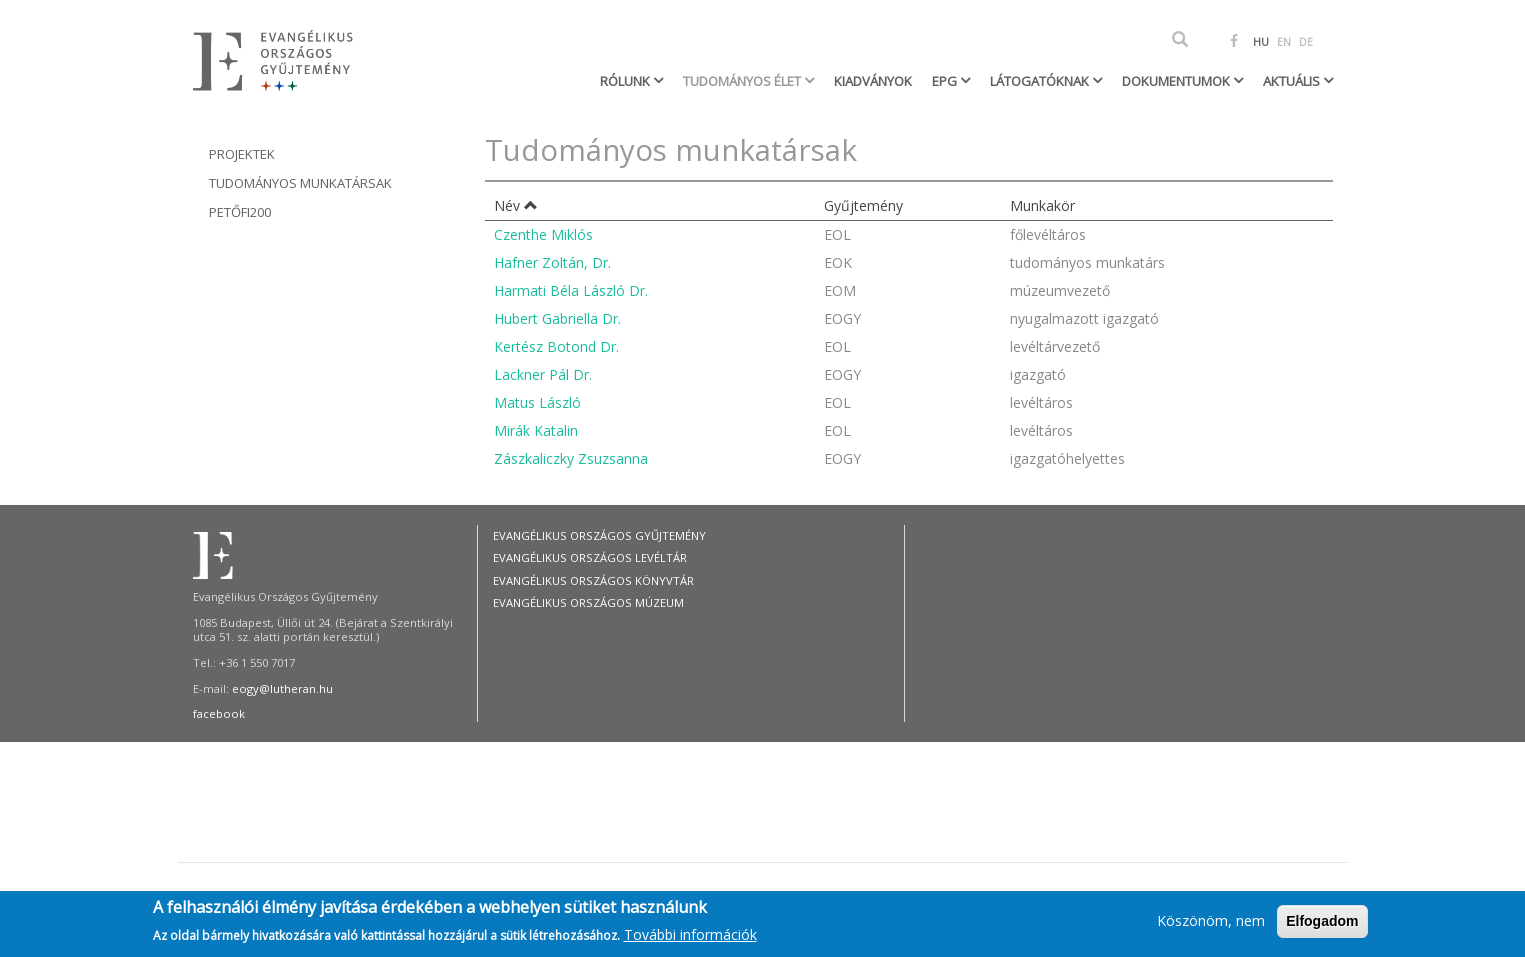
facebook (219, 713)
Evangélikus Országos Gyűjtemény (599, 535)
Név (516, 205)
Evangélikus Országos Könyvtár (593, 580)
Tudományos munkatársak (300, 183)
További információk (690, 938)
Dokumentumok (1177, 81)
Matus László (537, 402)
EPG (946, 81)
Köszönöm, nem (1211, 925)
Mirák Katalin (536, 430)
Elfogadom (1322, 926)
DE (1306, 42)
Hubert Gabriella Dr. (557, 318)
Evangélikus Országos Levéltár (590, 557)
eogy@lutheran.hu (282, 688)
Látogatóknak (1041, 81)
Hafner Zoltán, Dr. (552, 262)
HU (1261, 42)
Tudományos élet (743, 81)
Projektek (242, 154)
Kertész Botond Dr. (556, 346)
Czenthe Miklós (543, 234)
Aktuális (1293, 81)
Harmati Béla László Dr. (571, 290)
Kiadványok (873, 81)
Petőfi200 (240, 212)
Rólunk (626, 81)
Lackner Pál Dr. (543, 374)
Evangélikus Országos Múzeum (588, 602)
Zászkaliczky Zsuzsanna (571, 458)
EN (1284, 42)
